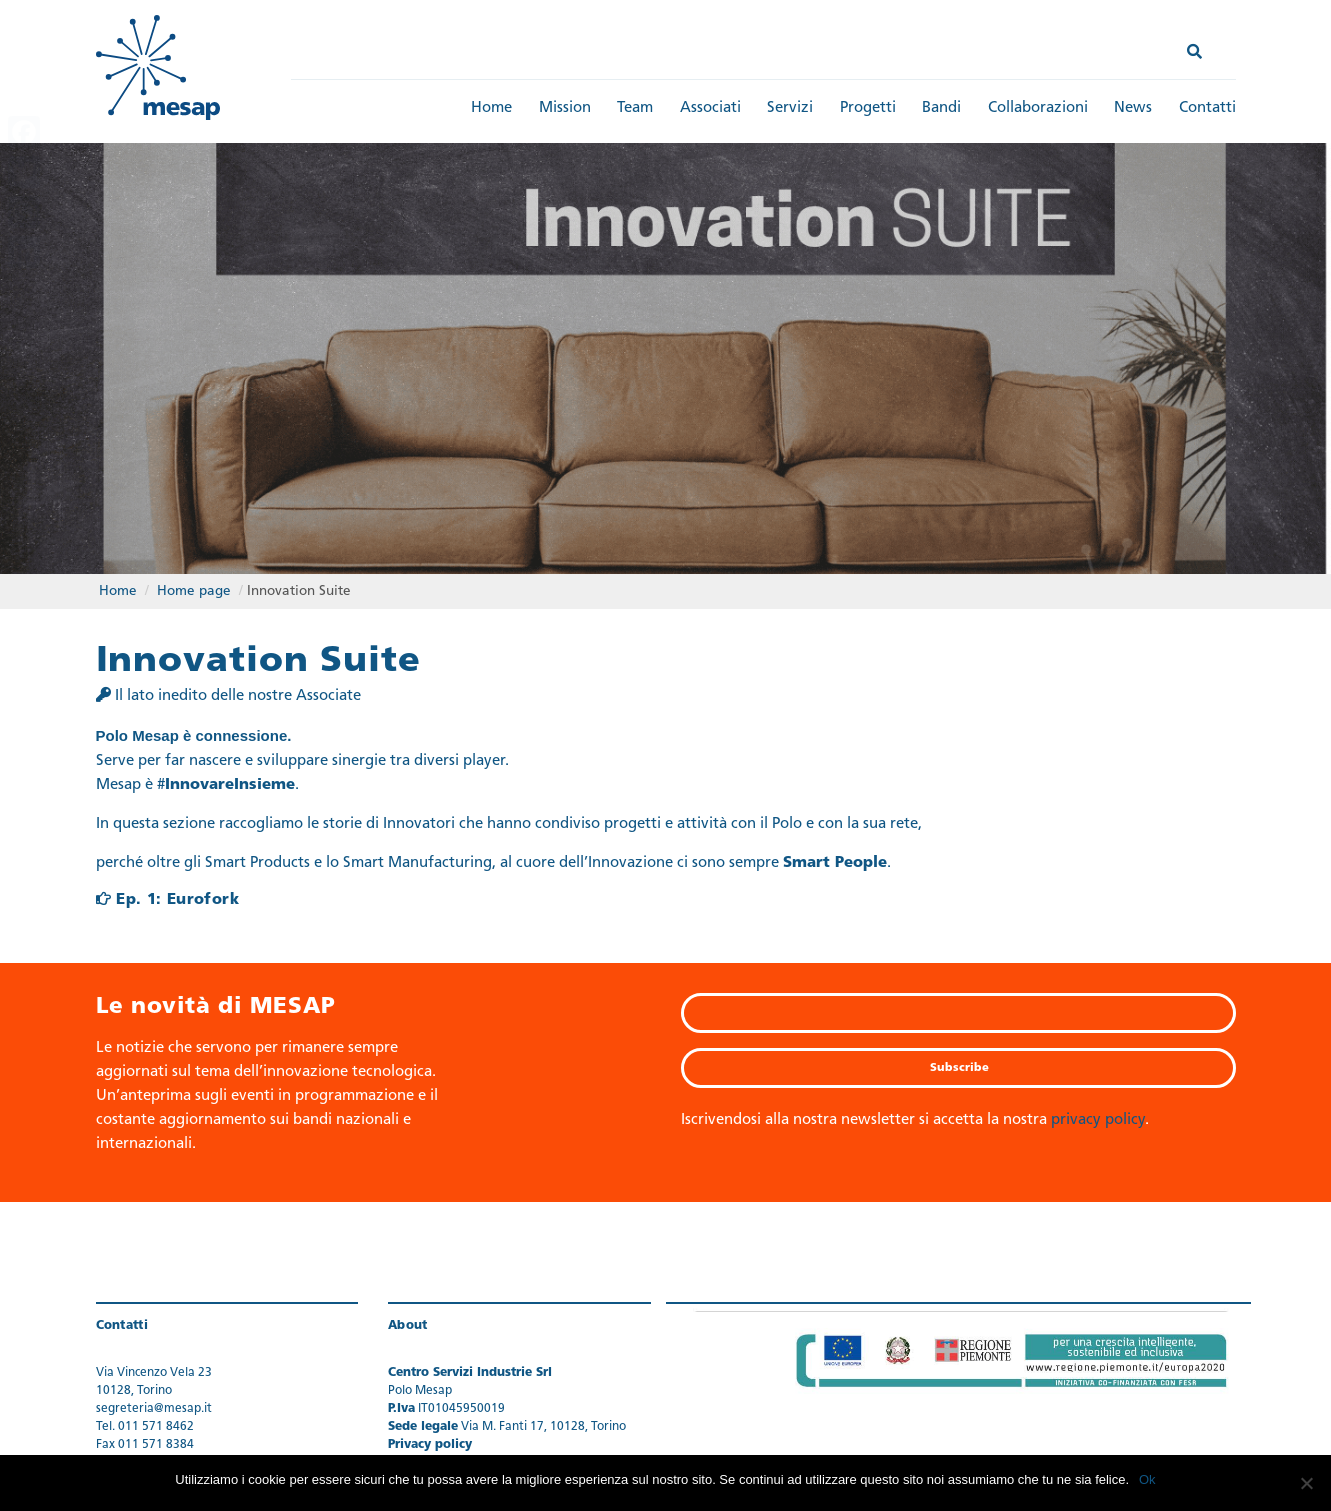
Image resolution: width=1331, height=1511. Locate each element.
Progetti (868, 108)
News (1133, 108)
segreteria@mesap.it (154, 1408)
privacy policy (1098, 1119)
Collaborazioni (1038, 108)
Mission (565, 108)
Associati (710, 108)
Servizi (790, 108)
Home (491, 108)
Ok (1147, 1479)
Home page (194, 589)
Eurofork (203, 898)
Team (635, 108)
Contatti (1207, 108)
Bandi (941, 108)
